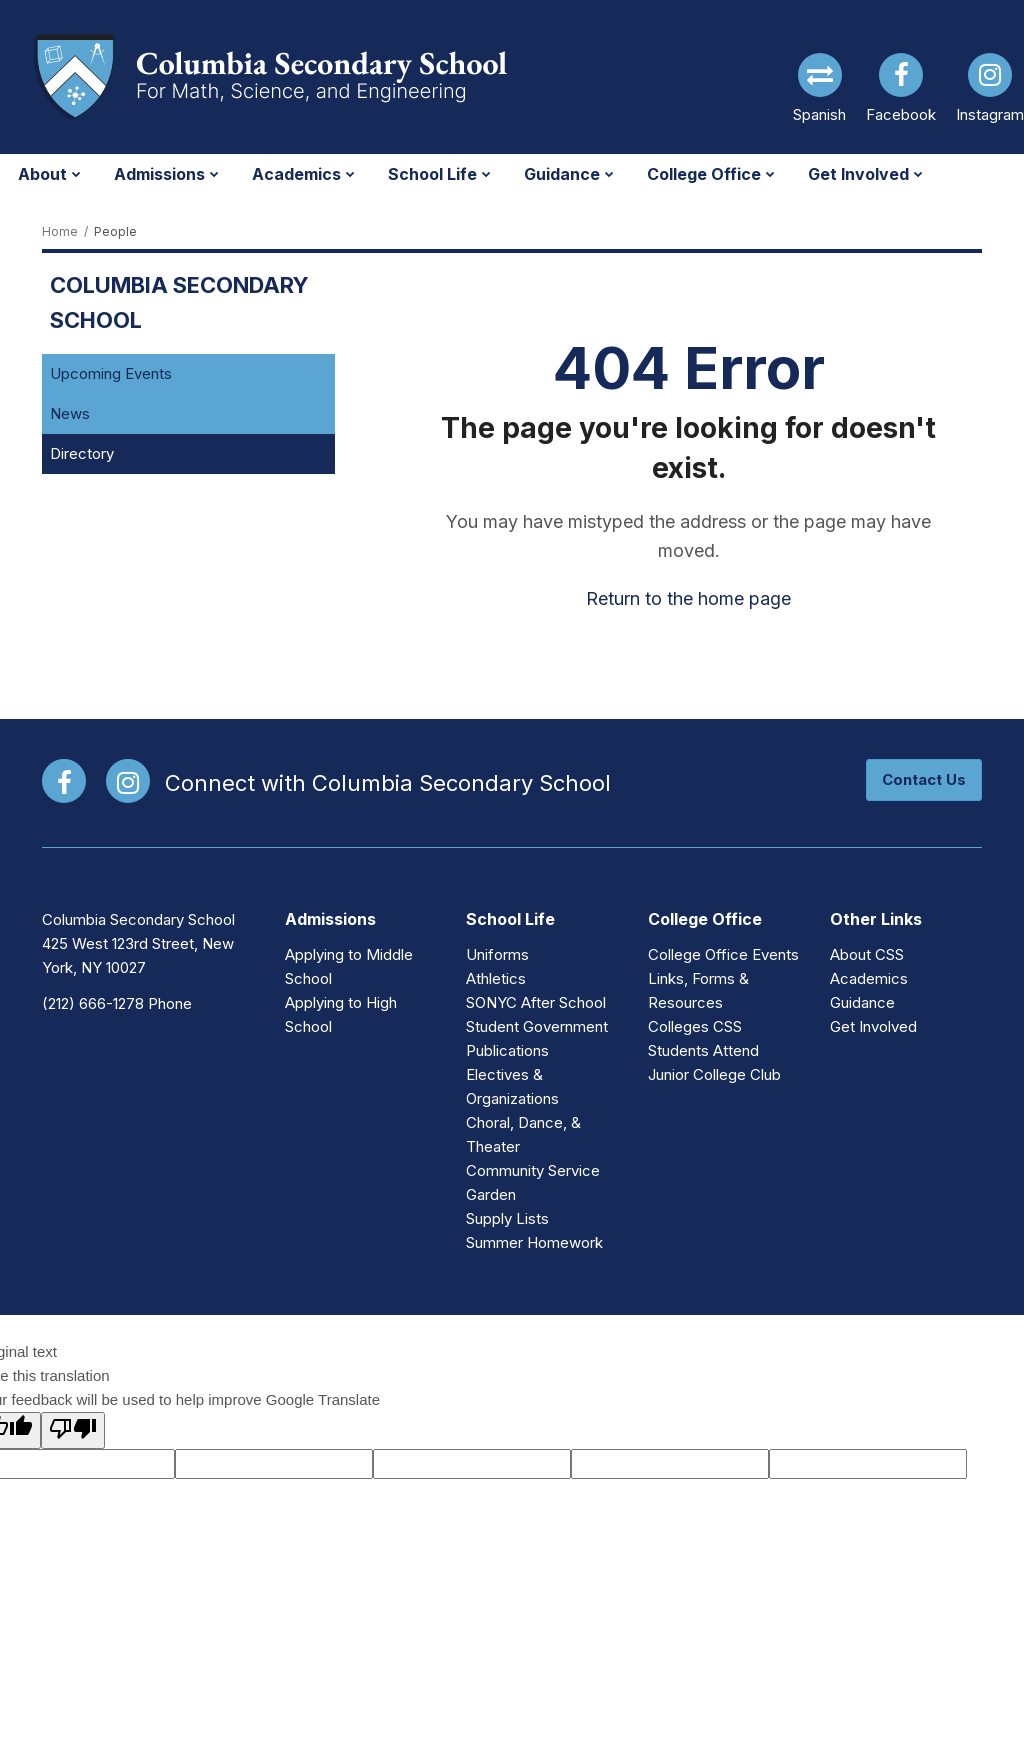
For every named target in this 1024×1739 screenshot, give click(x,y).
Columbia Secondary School (179, 302)
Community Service (533, 1170)
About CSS (867, 954)
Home (60, 231)
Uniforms (497, 954)
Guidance (862, 1002)
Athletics (496, 978)
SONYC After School (536, 1002)
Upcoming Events (111, 373)
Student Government (537, 1026)
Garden (491, 1194)
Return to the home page (688, 598)
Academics (869, 978)
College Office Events (723, 954)
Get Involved (873, 1026)
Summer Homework (534, 1242)
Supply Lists (507, 1218)
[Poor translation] (73, 1430)
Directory (82, 453)
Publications (507, 1050)
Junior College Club (714, 1074)
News (70, 413)
